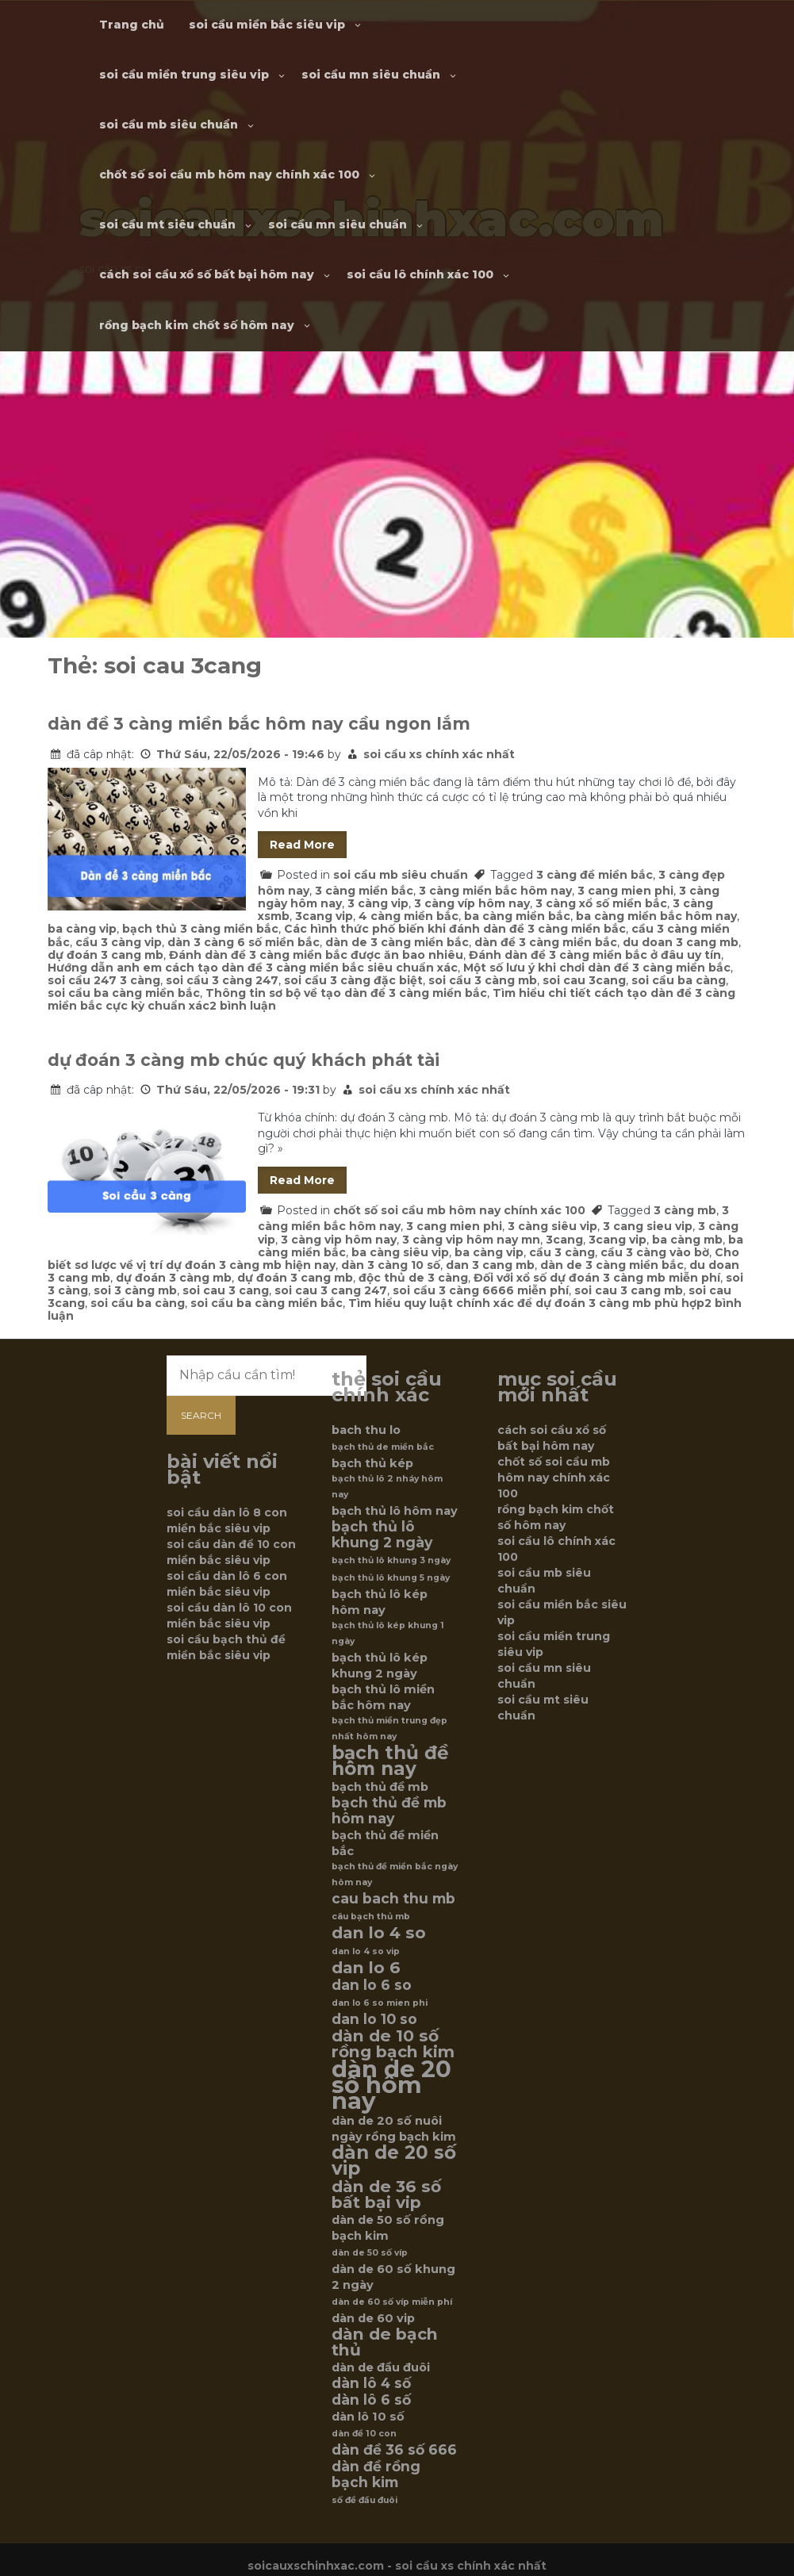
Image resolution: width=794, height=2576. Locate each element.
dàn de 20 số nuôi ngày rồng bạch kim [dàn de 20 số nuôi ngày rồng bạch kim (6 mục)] (394, 2129)
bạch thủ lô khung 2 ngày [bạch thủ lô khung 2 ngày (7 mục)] (382, 1535)
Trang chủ (131, 24)
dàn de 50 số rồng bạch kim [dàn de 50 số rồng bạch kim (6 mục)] (388, 2228)
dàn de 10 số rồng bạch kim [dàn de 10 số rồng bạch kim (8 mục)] (393, 2044)
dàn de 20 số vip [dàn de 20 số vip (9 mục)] (394, 2160)
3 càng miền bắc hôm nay (495, 891)
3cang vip (324, 916)
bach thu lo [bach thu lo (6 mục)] (366, 1430)
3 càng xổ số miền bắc (601, 903)
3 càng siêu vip (552, 1226)
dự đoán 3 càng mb (174, 1278)
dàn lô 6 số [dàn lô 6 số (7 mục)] (371, 2400)
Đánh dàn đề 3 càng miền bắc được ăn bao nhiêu (316, 955)
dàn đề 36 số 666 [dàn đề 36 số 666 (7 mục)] (394, 2450)
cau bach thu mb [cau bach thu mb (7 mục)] (393, 1899)
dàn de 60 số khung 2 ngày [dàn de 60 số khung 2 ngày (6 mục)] (393, 2277)
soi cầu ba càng (678, 980)
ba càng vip (82, 929)
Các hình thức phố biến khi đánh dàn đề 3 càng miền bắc (455, 929)
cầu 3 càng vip (118, 942)
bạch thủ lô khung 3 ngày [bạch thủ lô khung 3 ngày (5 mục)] (391, 1560)
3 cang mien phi (625, 891)
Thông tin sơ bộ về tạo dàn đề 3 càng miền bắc (346, 993)
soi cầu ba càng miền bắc (124, 993)
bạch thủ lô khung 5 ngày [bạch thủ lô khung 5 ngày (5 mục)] (391, 1578)
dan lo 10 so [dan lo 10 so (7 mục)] (374, 2019)
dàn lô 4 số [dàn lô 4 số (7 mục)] (371, 2383)
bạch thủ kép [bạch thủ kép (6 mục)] (372, 1463)
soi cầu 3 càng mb (482, 980)
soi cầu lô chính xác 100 (420, 274)
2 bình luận (242, 1006)
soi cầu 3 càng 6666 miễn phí (481, 1290)
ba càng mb (687, 1239)
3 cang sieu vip (647, 1226)
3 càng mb (685, 1210)
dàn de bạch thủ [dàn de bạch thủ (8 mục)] (385, 2342)
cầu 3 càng (562, 1252)
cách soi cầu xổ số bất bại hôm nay (206, 274)
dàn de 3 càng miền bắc (397, 942)
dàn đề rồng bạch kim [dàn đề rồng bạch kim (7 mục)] (376, 2474)
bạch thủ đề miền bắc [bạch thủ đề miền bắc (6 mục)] (385, 1843)
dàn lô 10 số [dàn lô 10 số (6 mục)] (368, 2416)
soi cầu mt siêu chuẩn (167, 224)
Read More (302, 845)
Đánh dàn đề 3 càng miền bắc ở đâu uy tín (595, 955)
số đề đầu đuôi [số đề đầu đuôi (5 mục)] (364, 2500)
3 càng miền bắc (364, 891)
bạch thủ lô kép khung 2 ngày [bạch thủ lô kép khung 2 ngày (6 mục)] (380, 1665)
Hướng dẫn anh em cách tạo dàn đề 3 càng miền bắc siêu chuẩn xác (253, 967)
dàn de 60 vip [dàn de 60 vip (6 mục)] (373, 2318)
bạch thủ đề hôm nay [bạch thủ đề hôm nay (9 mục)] (390, 1761)
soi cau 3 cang (225, 1290)
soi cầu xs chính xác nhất (439, 754)
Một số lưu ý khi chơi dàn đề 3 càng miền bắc (597, 967)
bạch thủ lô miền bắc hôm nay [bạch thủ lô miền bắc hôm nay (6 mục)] (383, 1697)
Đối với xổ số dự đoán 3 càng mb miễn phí (597, 1278)
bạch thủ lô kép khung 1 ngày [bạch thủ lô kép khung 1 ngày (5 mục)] (388, 1633)
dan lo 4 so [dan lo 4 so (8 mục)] (379, 1933)
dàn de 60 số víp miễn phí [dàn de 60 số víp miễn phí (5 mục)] (392, 2302)
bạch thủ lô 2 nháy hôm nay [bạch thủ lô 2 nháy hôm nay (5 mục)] (387, 1487)
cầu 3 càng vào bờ (654, 1252)
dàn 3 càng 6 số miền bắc (243, 942)
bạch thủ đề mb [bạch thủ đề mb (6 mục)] (380, 1787)
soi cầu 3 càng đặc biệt (353, 980)
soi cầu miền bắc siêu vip (267, 24)
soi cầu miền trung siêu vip (184, 74)
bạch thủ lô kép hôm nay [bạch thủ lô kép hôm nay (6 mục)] (380, 1602)
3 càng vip (378, 903)
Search (201, 1415)
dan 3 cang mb (490, 1265)
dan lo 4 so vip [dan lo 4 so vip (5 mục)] (366, 1951)
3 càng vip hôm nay (339, 1239)
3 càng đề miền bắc (594, 875)
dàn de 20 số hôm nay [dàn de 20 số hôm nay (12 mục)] (391, 2085)
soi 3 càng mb (135, 1290)
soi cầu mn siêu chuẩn (370, 74)
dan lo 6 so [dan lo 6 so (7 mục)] (372, 1985)
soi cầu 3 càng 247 (222, 980)
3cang (564, 1239)
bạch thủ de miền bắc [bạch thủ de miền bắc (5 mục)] (383, 1447)
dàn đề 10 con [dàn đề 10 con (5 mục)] (364, 2433)
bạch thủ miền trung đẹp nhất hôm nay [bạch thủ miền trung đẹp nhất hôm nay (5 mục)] (389, 1728)
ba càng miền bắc (517, 916)
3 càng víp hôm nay (472, 903)
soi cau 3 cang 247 (330, 1290)
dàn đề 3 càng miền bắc (545, 942)
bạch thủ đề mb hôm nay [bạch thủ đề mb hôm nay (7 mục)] (389, 1811)
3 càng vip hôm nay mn (471, 1239)
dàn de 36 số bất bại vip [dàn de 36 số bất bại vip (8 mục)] (386, 2194)
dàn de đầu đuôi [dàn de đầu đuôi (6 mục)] (381, 2367)
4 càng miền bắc (408, 916)
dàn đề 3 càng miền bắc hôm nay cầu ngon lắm (259, 724)
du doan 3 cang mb (680, 942)
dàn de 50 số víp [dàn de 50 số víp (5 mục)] (370, 2253)
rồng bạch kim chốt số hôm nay (196, 325)
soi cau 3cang (584, 980)
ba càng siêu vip (400, 1252)
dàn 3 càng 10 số (390, 1265)
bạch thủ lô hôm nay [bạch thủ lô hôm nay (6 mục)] (395, 1511)
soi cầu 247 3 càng (104, 980)
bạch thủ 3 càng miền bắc (200, 929)
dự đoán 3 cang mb (105, 955)
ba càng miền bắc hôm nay (656, 916)
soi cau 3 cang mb (628, 1290)
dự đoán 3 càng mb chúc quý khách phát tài (243, 1060)
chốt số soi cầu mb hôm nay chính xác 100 (229, 174)
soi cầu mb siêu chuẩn (168, 124)
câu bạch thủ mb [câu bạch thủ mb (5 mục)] (371, 1916)
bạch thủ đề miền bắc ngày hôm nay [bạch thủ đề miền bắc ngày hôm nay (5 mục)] (395, 1874)
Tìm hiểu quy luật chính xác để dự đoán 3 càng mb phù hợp (526, 1303)
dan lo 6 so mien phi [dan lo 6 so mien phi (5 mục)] (380, 2003)
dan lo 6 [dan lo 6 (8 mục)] (366, 1968)
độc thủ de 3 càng (413, 1278)
